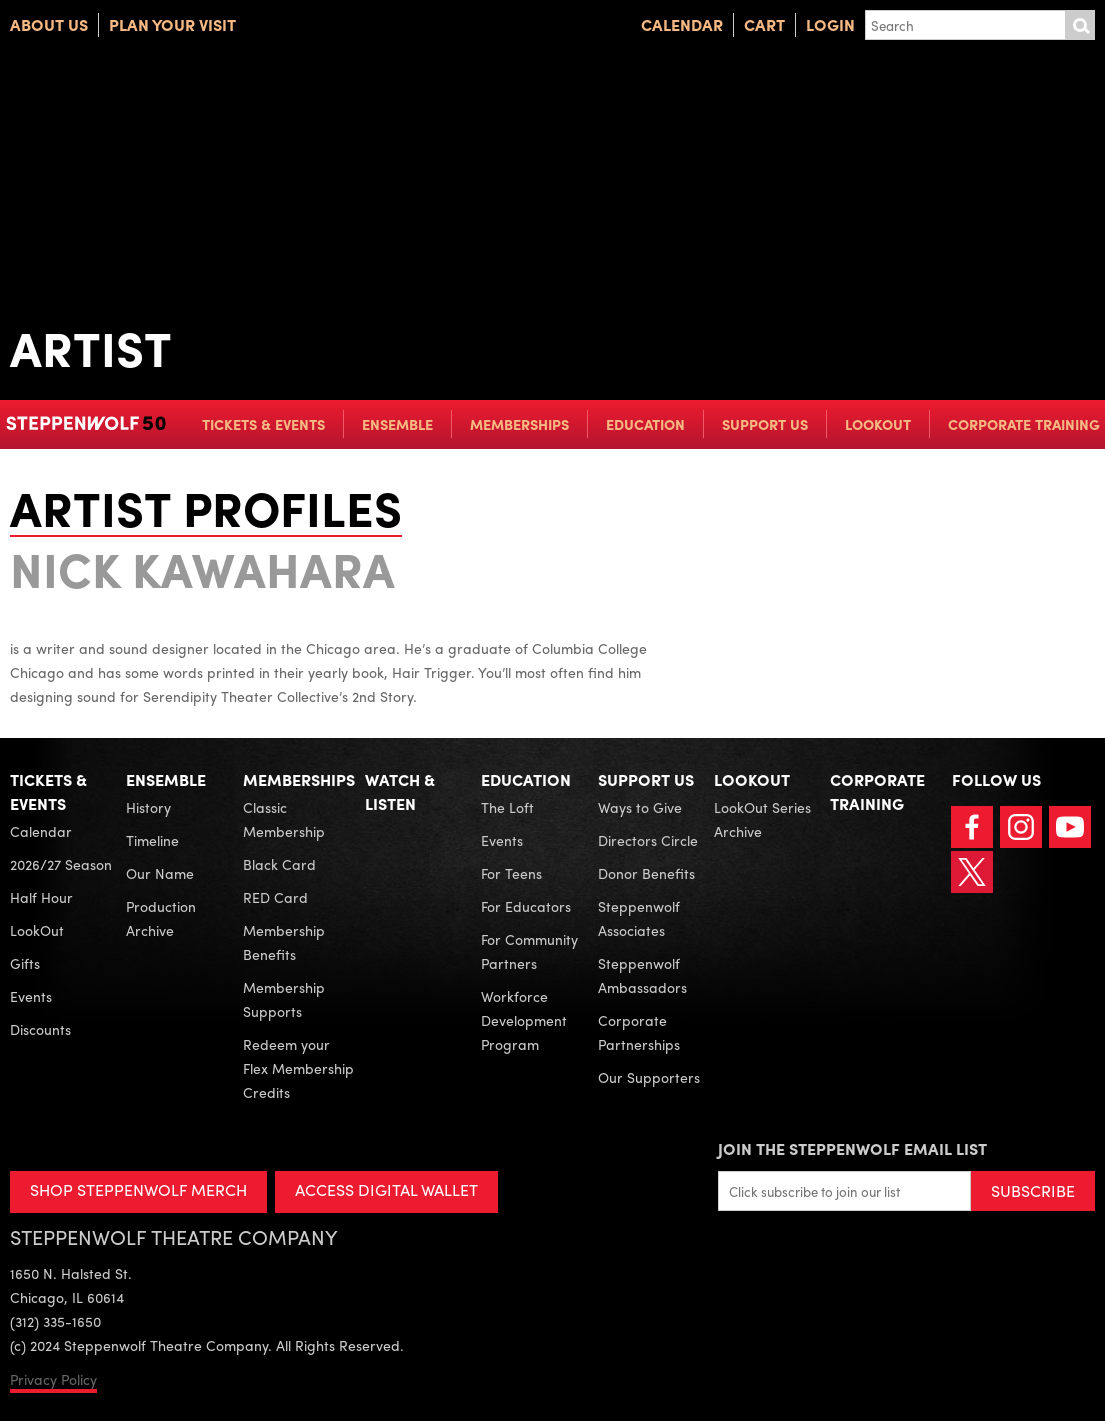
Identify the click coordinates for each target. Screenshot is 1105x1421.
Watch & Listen (400, 791)
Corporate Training (1024, 424)
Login (830, 24)
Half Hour (41, 897)
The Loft (507, 807)
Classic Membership (284, 819)
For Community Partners (529, 951)
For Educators (526, 906)
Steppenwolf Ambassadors (642, 975)
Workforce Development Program (524, 1020)
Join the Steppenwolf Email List (852, 1148)
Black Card (279, 864)
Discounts (40, 1029)
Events (31, 996)
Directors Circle (648, 840)
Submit (1080, 25)
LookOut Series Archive (762, 819)
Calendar (682, 24)
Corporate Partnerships (639, 1032)
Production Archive (161, 918)
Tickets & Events (263, 424)
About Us (49, 24)
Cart (764, 24)
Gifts (25, 963)
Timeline (152, 840)
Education (645, 424)
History (148, 807)
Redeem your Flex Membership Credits (298, 1068)
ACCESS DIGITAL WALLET (386, 1189)
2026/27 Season (61, 864)
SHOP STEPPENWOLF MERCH (138, 1189)
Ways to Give (640, 807)
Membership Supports (284, 999)
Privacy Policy (53, 1379)
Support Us (765, 424)
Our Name (160, 873)
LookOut (878, 424)
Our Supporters (649, 1077)
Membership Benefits (284, 942)
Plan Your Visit (172, 24)
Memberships (519, 424)
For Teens (511, 873)
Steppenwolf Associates (639, 918)
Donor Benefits (646, 873)
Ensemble (397, 424)
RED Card (275, 897)
